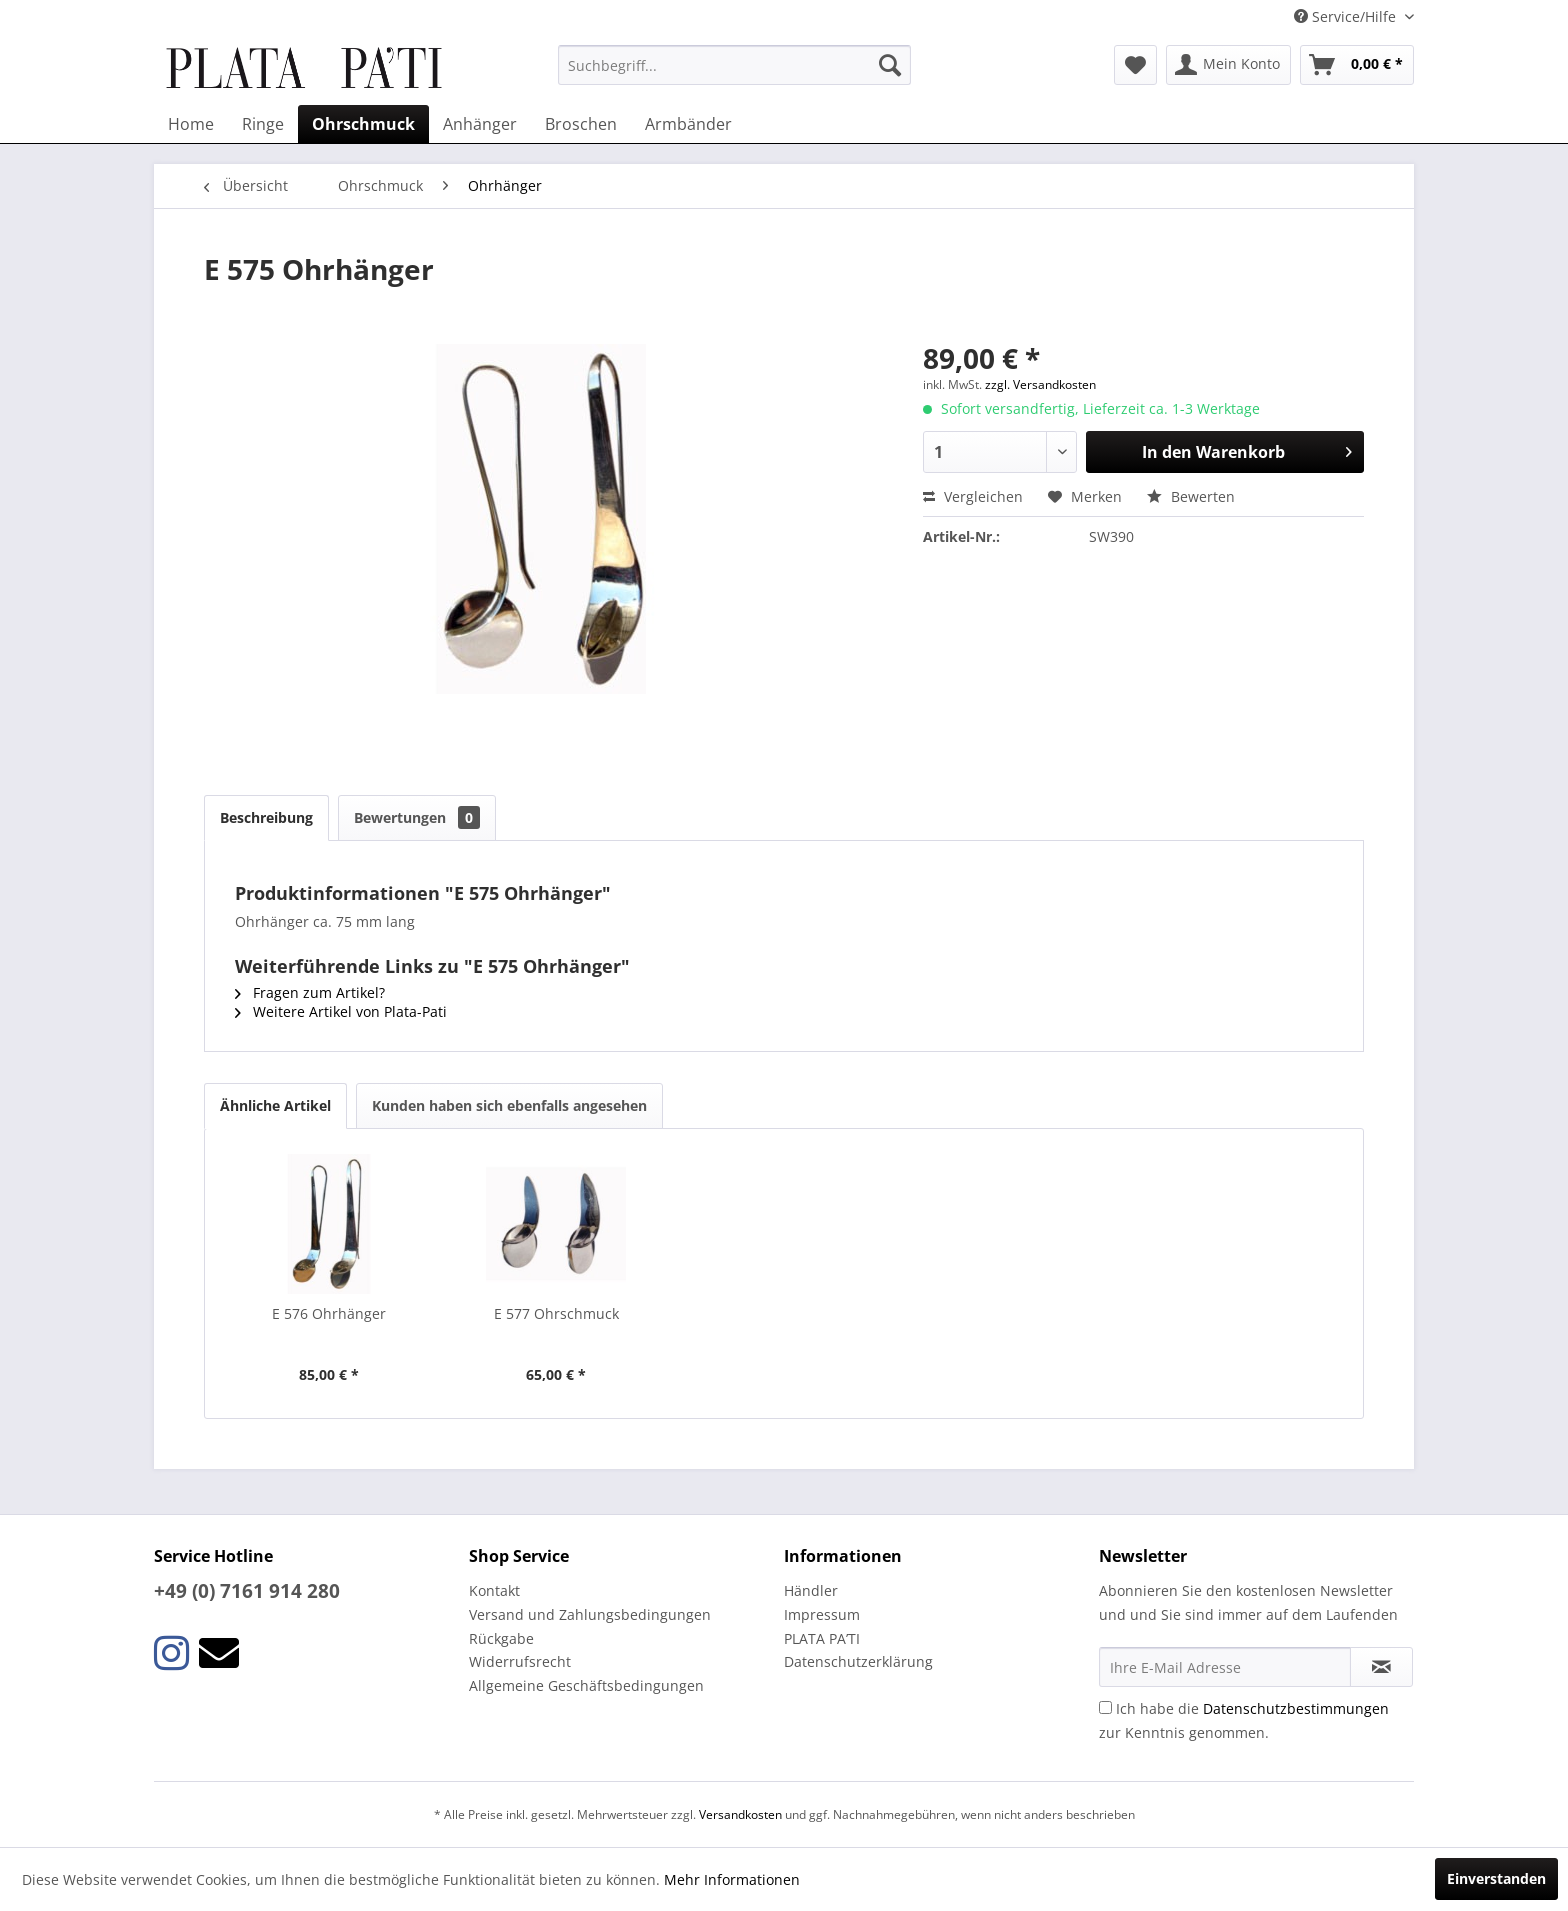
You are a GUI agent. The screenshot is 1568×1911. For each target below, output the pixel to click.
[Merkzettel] (1135, 65)
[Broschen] (581, 124)
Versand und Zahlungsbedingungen (590, 1614)
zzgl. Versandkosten (1040, 384)
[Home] (191, 124)
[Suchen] (890, 65)
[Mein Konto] (1228, 65)
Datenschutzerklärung (858, 1661)
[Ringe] (263, 124)
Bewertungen (417, 817)
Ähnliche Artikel (275, 1105)
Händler (811, 1590)
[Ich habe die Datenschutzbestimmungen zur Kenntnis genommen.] (1105, 1707)
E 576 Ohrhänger (329, 1313)
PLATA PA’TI (822, 1638)
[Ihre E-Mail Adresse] (1225, 1667)
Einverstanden (1496, 1878)
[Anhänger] (480, 124)
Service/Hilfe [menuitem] (1347, 16)
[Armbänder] (688, 124)
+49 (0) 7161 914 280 (247, 1591)
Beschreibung (266, 817)
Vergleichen (973, 496)
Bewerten (1191, 496)
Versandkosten (740, 1814)
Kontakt (494, 1590)
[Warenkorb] (1357, 65)
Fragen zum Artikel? (310, 992)
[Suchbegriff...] (734, 65)
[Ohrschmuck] (363, 124)
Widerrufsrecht (520, 1661)
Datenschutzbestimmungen (1296, 1708)
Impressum (822, 1614)
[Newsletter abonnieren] (1381, 1667)
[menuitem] (734, 65)
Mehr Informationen (732, 1879)
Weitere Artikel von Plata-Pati (341, 1011)
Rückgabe (501, 1638)
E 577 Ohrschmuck (556, 1313)
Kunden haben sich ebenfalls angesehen (509, 1105)
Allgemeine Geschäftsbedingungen (586, 1685)
